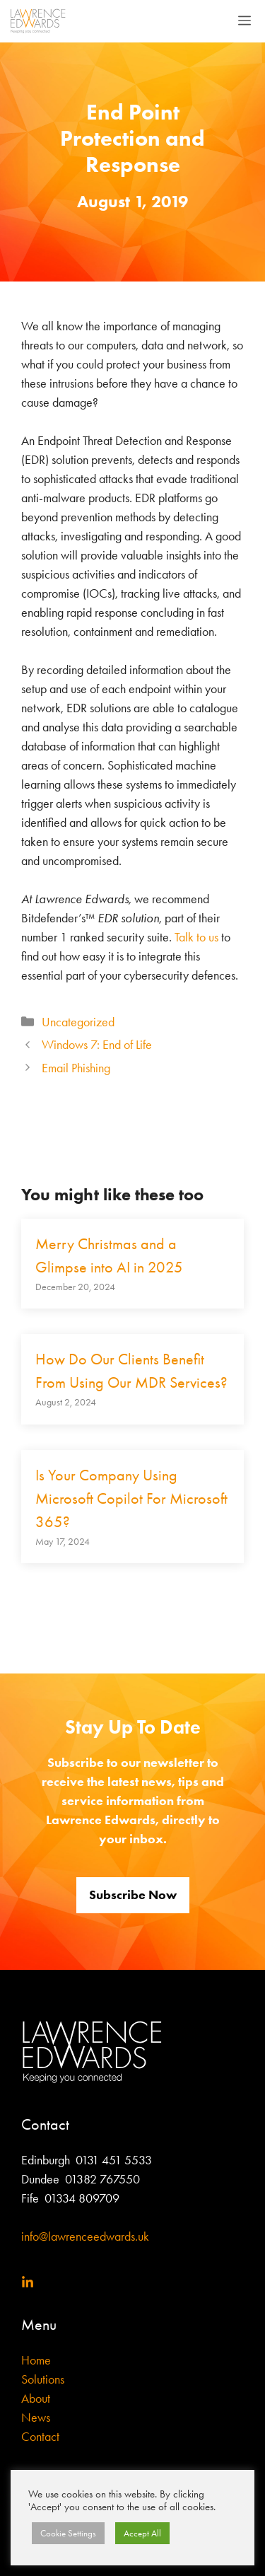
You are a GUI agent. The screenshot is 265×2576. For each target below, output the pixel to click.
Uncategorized (78, 1022)
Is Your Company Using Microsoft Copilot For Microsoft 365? (131, 1498)
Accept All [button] (142, 2533)
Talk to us (196, 937)
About (35, 2398)
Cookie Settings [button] (68, 2533)
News (35, 2417)
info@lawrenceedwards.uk (85, 2236)
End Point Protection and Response (132, 138)
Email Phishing (76, 1068)
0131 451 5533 (114, 2160)
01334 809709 (80, 2198)
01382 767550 (102, 2179)
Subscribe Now (133, 1895)
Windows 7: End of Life (97, 1044)
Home (36, 2360)
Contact (40, 2436)
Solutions (42, 2379)
